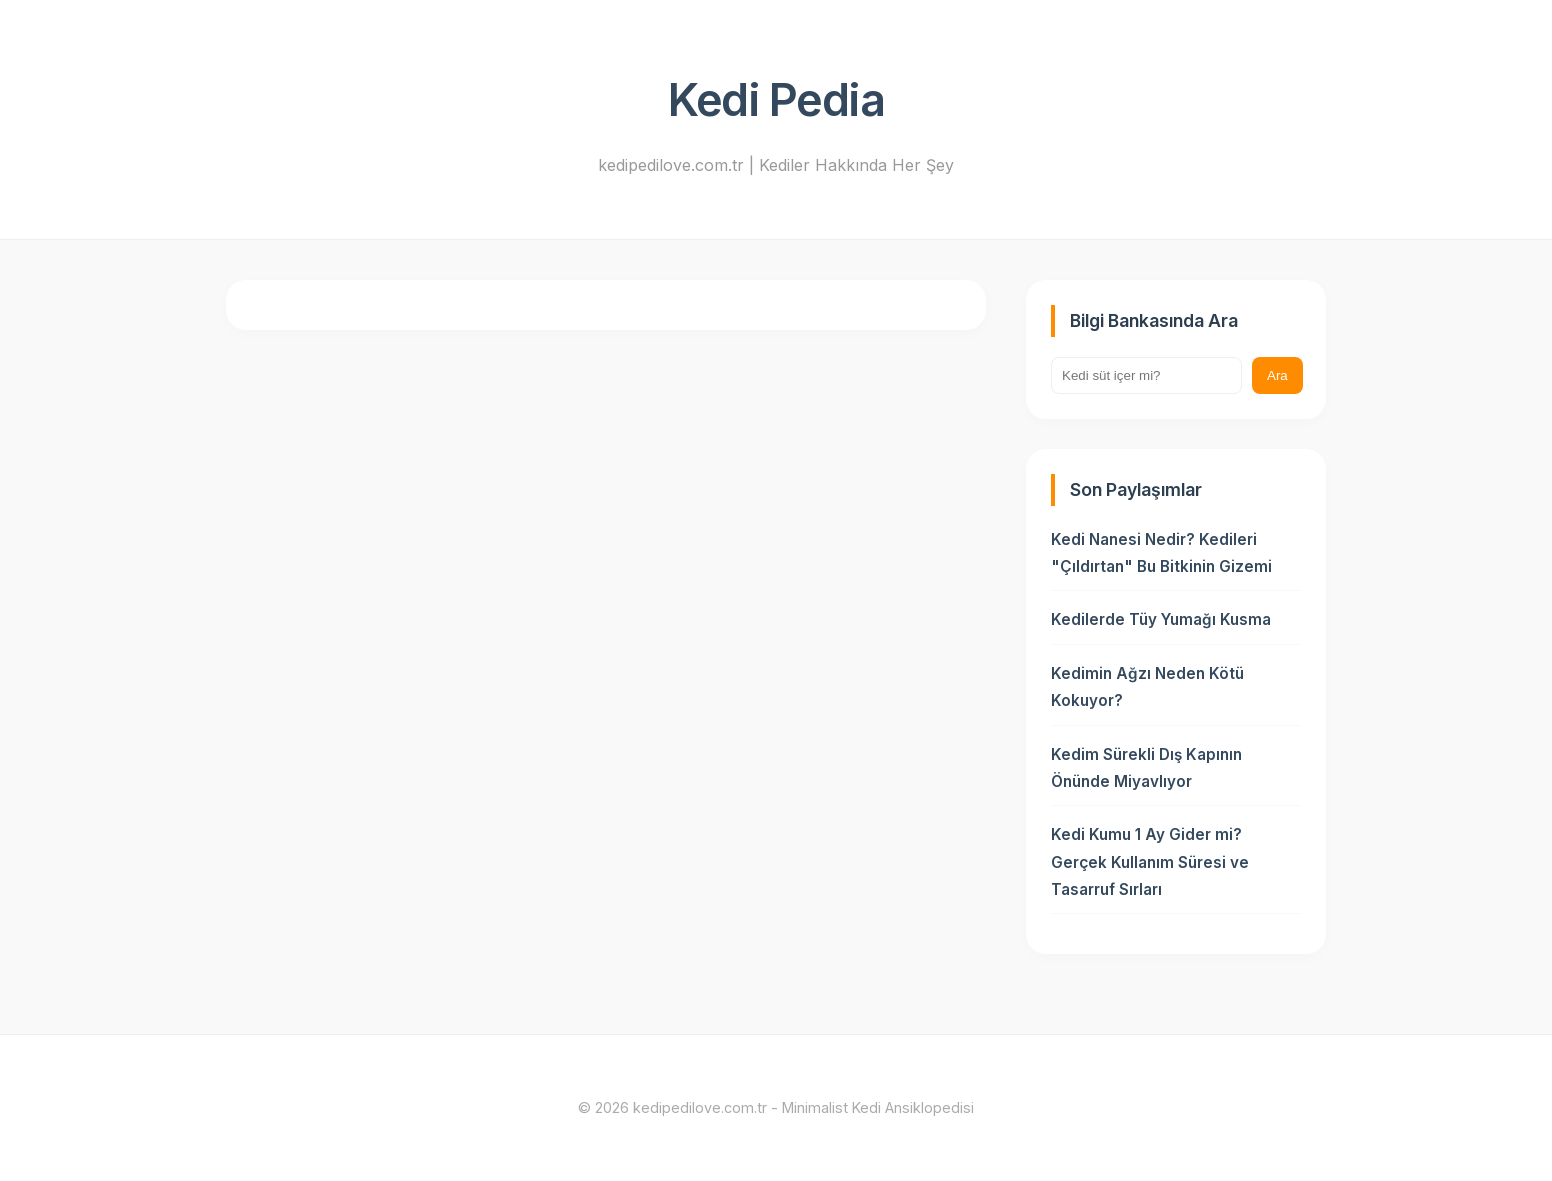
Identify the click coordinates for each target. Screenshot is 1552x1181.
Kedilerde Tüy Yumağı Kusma (1161, 619)
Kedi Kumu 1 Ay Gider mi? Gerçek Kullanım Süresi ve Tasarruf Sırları (1150, 862)
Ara (1277, 375)
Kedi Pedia (776, 100)
